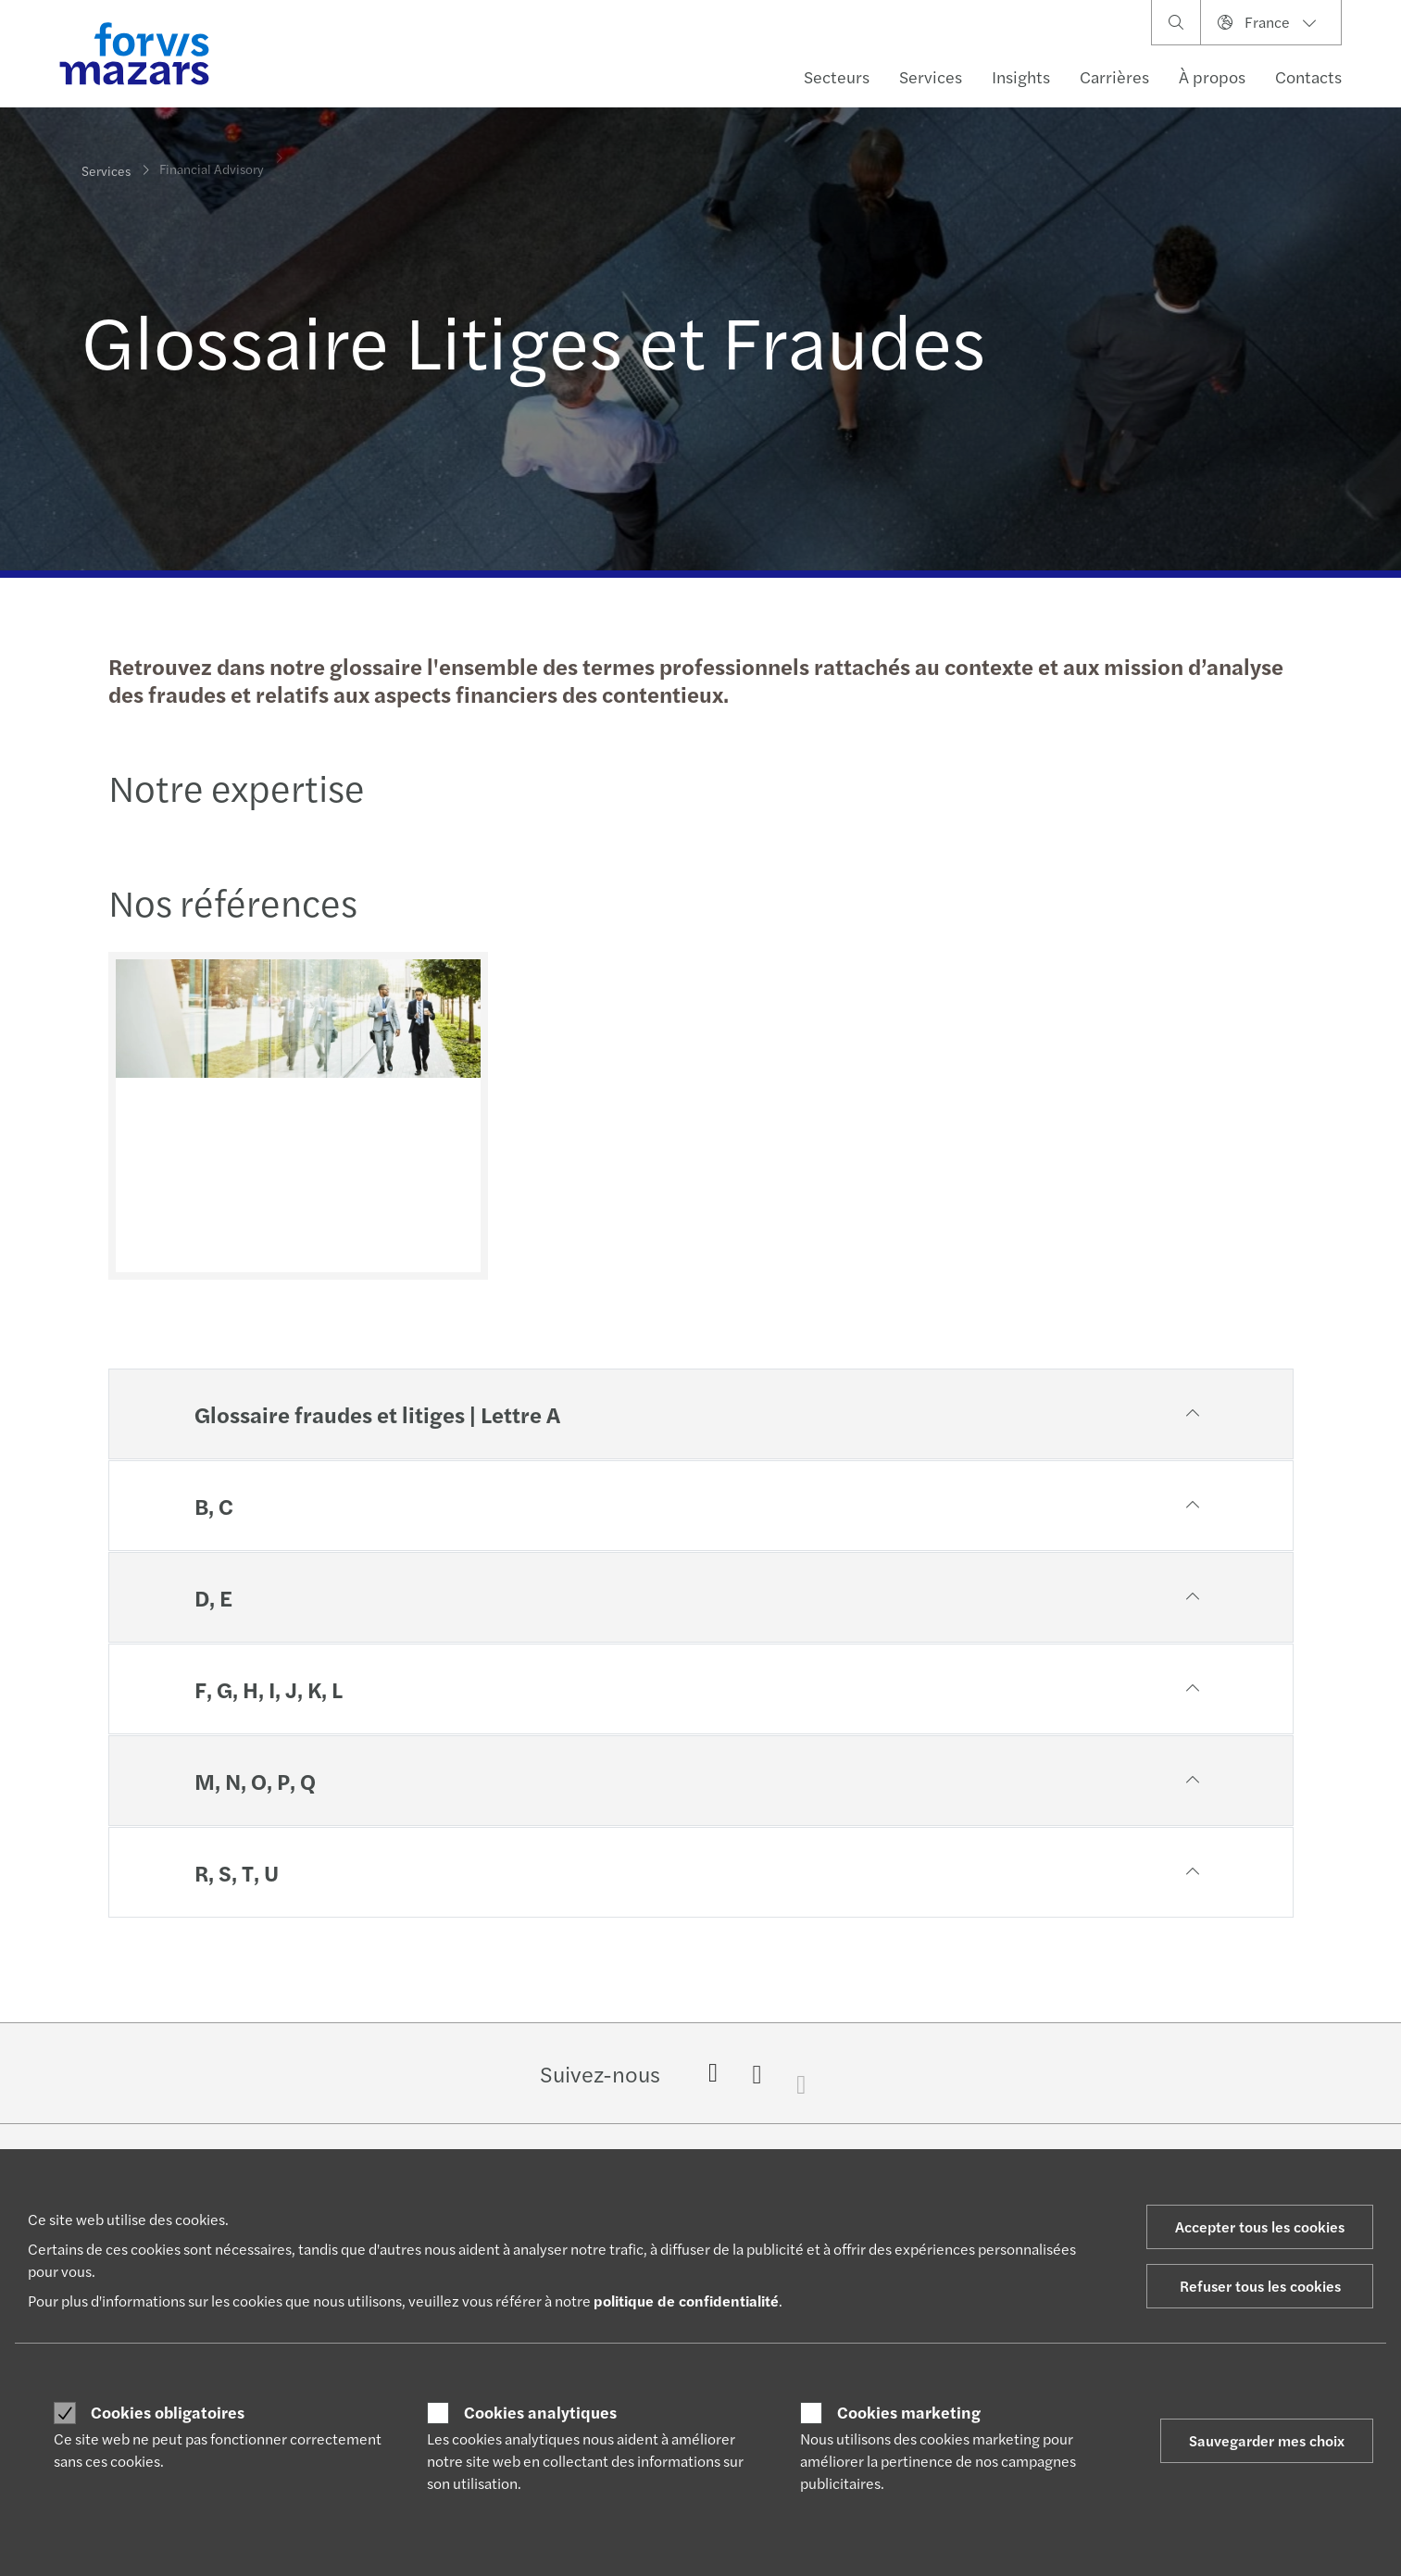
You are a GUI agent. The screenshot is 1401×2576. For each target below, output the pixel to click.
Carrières (1114, 76)
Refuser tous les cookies (1260, 2285)
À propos (1212, 76)
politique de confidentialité (686, 2300)
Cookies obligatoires (167, 2412)
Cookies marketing (909, 2412)
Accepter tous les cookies (1260, 2226)
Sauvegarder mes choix (1267, 2440)
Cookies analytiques (540, 2412)
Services (930, 76)
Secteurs (836, 76)
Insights (1021, 76)
